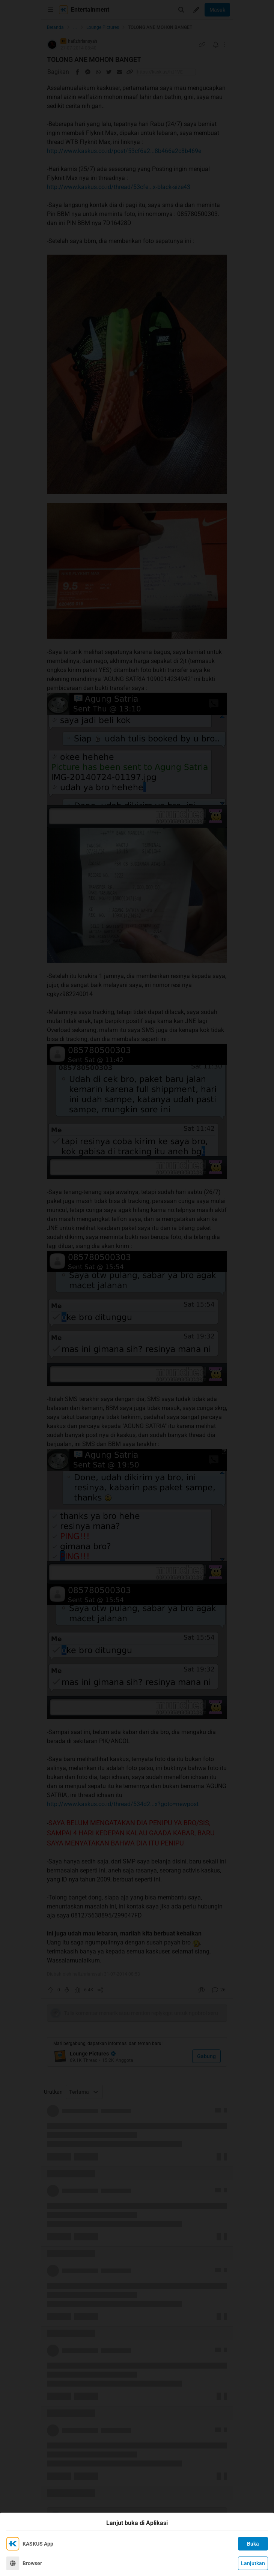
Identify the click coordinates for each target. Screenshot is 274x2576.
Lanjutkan (253, 2563)
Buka (253, 2544)
